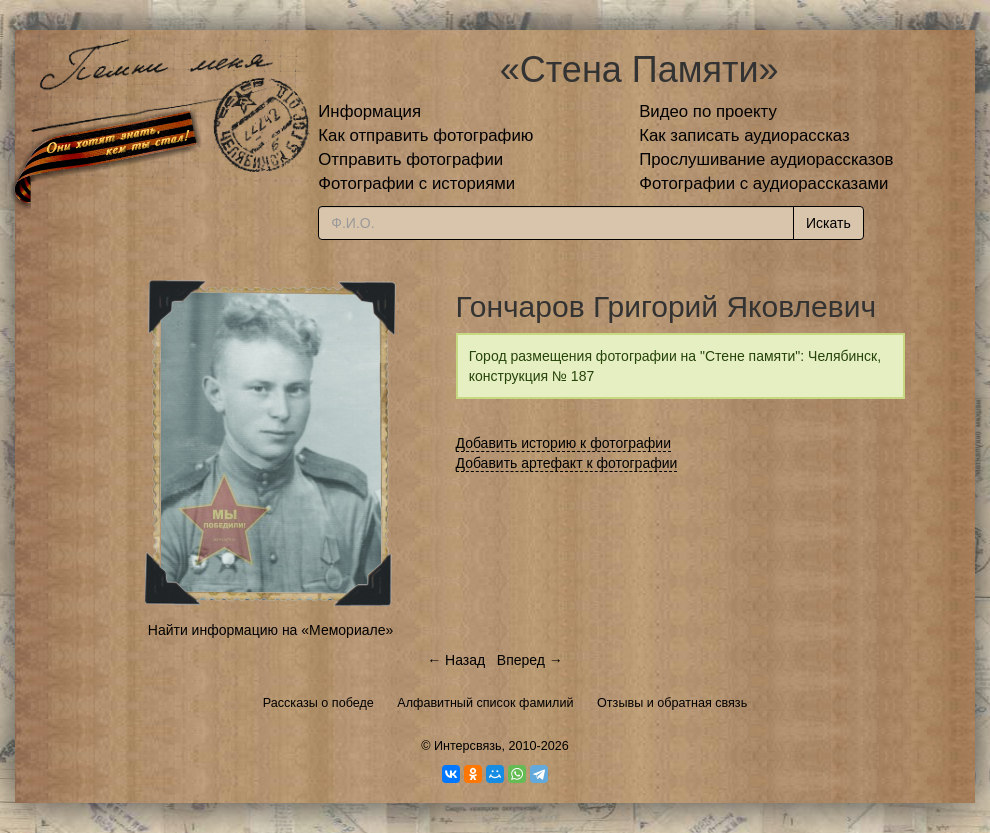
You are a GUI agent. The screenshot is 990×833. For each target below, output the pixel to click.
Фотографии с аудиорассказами (763, 183)
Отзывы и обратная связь (672, 703)
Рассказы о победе (318, 703)
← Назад (456, 660)
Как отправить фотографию (425, 135)
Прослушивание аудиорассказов (766, 159)
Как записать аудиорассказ (744, 135)
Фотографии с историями (416, 183)
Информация (369, 111)
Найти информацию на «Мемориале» (270, 630)
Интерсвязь (468, 746)
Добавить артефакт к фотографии (567, 463)
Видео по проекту (708, 111)
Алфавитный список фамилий (485, 703)
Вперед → (530, 660)
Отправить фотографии (410, 159)
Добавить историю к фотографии (564, 443)
